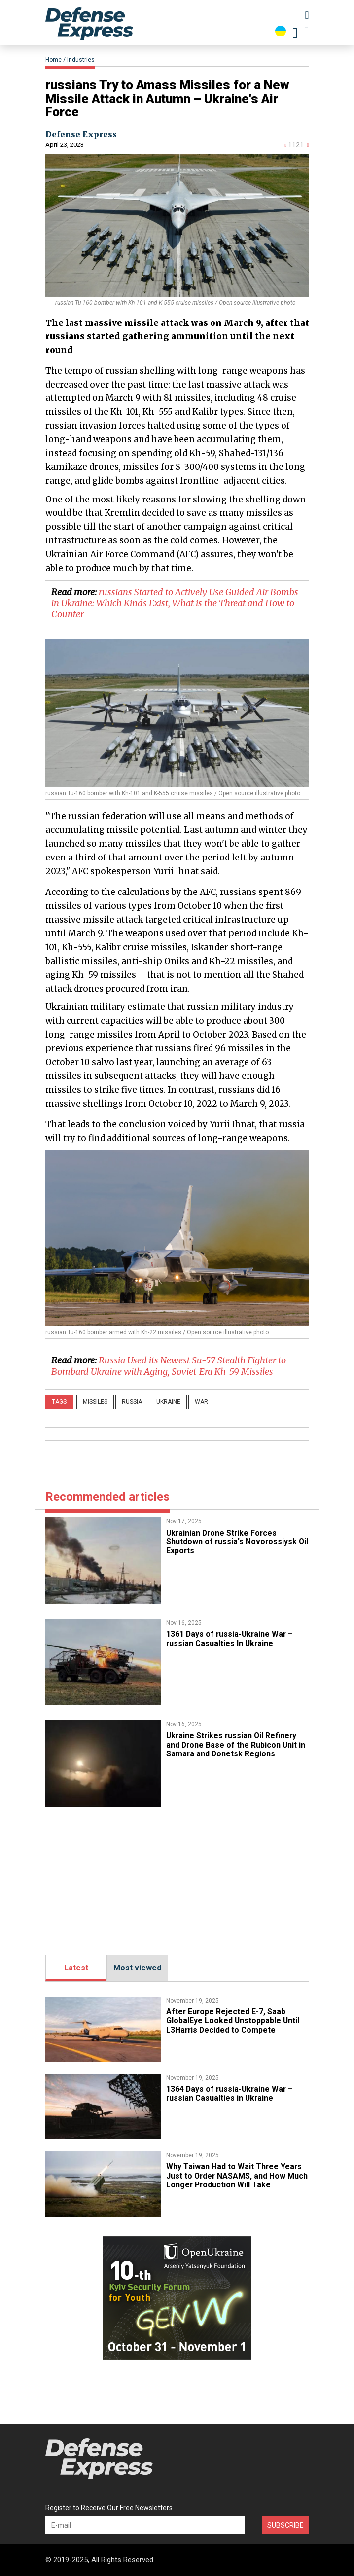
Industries (81, 59)
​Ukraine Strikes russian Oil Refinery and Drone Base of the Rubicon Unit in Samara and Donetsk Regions (236, 1744)
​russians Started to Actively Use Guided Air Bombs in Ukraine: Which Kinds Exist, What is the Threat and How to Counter (174, 603)
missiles (95, 1401)
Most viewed (137, 1967)
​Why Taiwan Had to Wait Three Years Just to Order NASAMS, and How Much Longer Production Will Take (234, 2175)
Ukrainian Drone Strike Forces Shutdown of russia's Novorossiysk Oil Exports (232, 1542)
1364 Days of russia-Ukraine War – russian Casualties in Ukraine (230, 2093)
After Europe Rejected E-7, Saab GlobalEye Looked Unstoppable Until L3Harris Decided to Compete (233, 2021)
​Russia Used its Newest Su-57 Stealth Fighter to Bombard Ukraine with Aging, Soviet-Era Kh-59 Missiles (168, 1366)
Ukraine (168, 1401)
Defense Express (81, 134)
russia (132, 1401)
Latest (76, 1967)
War (201, 1401)
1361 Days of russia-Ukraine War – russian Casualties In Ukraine (230, 1638)
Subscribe (285, 2525)
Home (53, 59)
